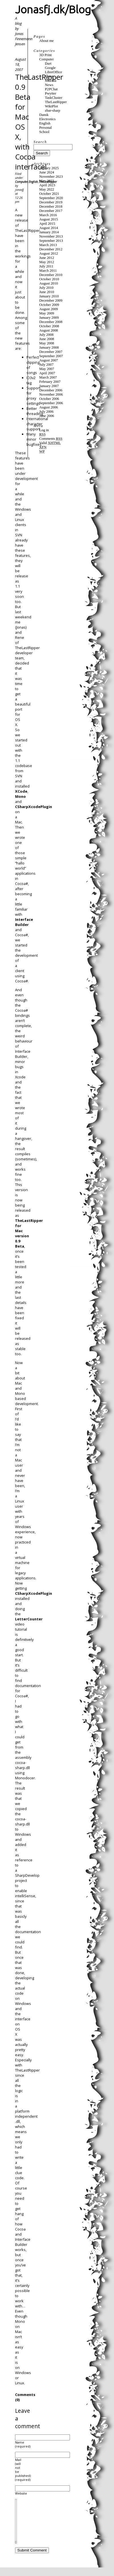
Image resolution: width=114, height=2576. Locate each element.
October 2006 (49, 399)
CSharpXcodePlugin (33, 806)
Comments (50, 439)
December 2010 (50, 275)
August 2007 (48, 360)
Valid (50, 443)
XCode (21, 791)
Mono (20, 796)
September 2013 (51, 241)
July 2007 (46, 365)
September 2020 (51, 198)
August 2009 (48, 309)
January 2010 (49, 296)
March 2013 (48, 245)
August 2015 (48, 219)
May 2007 (46, 369)
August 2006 (48, 407)
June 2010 (46, 292)
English (33, 182)
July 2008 (46, 335)
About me (46, 41)
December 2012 (50, 249)
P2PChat (51, 89)
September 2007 (51, 356)
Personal (45, 128)
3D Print (45, 55)
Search (40, 142)
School (44, 132)
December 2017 (50, 211)
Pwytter (50, 93)
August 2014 (48, 228)
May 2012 (46, 262)
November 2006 (51, 394)
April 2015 (47, 224)
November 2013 (51, 236)
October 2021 (49, 194)
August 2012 (48, 253)
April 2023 (47, 185)
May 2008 (46, 343)
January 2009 (49, 318)
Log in (44, 430)
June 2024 (46, 172)
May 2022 (46, 189)
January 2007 (49, 386)
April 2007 (47, 373)
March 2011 (48, 271)
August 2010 (48, 283)
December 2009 (50, 300)
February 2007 (50, 382)
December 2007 (50, 352)
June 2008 (46, 339)
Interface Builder (24, 922)
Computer (21, 182)
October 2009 (49, 305)
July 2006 (46, 412)
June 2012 (46, 258)
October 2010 (49, 279)
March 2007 (48, 377)
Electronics (47, 119)
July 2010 (46, 288)
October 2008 (49, 326)
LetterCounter (29, 1619)
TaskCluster (53, 98)
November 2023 (51, 177)
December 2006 (50, 390)
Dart (48, 64)
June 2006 (46, 416)
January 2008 (49, 347)
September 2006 (51, 403)
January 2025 (49, 168)
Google (50, 68)
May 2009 (46, 313)
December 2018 (50, 206)
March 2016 (48, 215)
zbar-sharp (52, 111)
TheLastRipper (48, 182)
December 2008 (50, 322)
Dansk (44, 115)
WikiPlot (51, 106)
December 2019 (50, 202)
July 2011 (46, 266)
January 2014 (49, 232)
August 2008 (48, 330)
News (49, 85)
